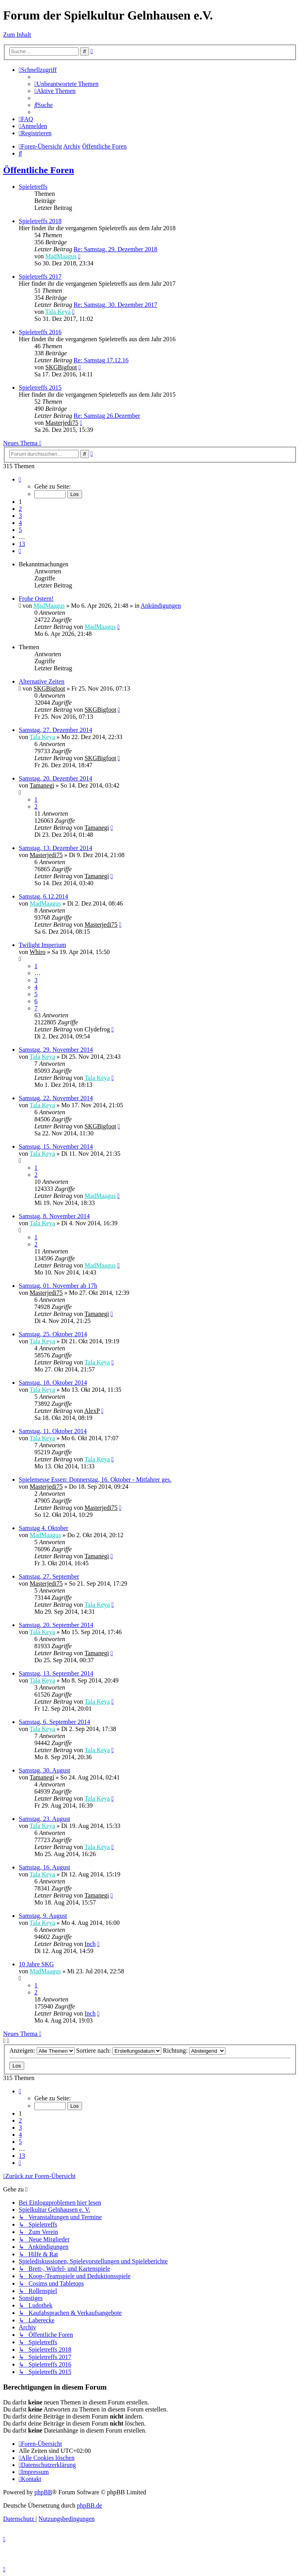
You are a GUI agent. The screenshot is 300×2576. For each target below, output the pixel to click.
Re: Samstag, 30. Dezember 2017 (115, 304)
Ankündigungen (161, 605)
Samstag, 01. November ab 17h (58, 1285)
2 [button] (20, 508)
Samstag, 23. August (44, 1818)
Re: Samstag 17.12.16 (100, 360)
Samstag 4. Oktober (43, 1528)
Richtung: (194, 2050)
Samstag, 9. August (43, 1915)
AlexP (92, 1410)
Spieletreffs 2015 (40, 387)
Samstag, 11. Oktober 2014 (53, 1431)
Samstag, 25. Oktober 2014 (53, 1334)
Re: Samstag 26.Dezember (106, 415)
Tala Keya (58, 311)
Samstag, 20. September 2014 (56, 1625)
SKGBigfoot (61, 367)
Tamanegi (42, 785)
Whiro (38, 952)
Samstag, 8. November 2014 (54, 1216)
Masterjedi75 (61, 422)
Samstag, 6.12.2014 (43, 896)
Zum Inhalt (17, 34)
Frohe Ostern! (36, 598)
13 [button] (22, 544)
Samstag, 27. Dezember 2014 (55, 730)
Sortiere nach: (118, 2050)
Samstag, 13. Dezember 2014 (55, 848)
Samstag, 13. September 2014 (56, 1673)
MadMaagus (61, 256)
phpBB (43, 2492)
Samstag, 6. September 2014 (54, 1722)
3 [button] (20, 515)
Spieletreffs (33, 186)
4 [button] (20, 522)
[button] (20, 479)
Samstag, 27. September (49, 1576)
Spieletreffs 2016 (40, 332)
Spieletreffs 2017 (40, 276)
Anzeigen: (42, 2050)
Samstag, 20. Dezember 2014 (55, 778)
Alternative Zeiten (41, 681)
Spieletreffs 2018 (40, 221)
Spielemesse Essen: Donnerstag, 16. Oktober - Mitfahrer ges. (95, 1479)
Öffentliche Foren (38, 170)
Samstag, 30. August (44, 1770)
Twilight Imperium (42, 945)
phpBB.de (89, 2505)
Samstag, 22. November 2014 (56, 1098)
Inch (89, 1944)
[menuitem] (66, 84)
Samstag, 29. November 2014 (56, 1049)
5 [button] (20, 529)
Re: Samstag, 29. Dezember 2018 (115, 249)
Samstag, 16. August (44, 1867)
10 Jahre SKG (36, 1964)
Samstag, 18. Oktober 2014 (53, 1382)
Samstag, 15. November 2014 (56, 1146)
